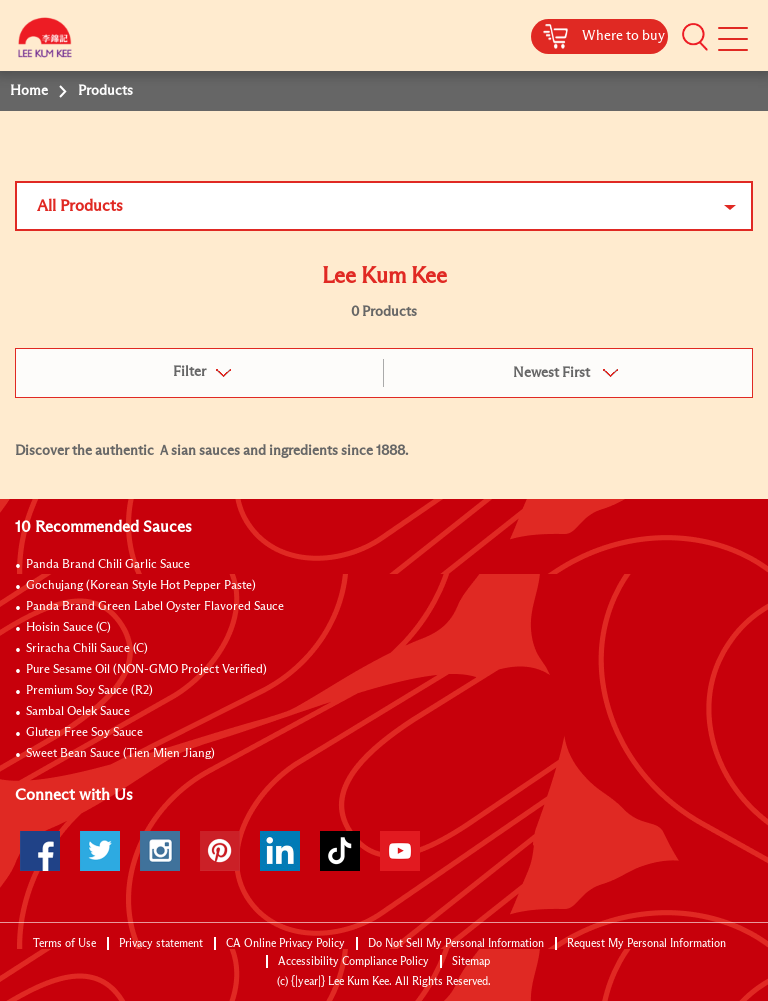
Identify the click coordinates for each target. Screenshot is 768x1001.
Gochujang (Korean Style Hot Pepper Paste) (141, 586)
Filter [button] (189, 372)
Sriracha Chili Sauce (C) (87, 649)
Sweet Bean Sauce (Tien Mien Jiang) (120, 754)
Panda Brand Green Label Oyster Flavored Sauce (155, 607)
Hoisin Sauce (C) (68, 628)
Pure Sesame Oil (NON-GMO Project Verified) (146, 670)
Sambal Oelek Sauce (78, 712)
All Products (80, 206)
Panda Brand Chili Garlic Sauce (108, 565)
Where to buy (623, 36)
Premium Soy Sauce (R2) (89, 691)
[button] (695, 37)
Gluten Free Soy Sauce (84, 733)
